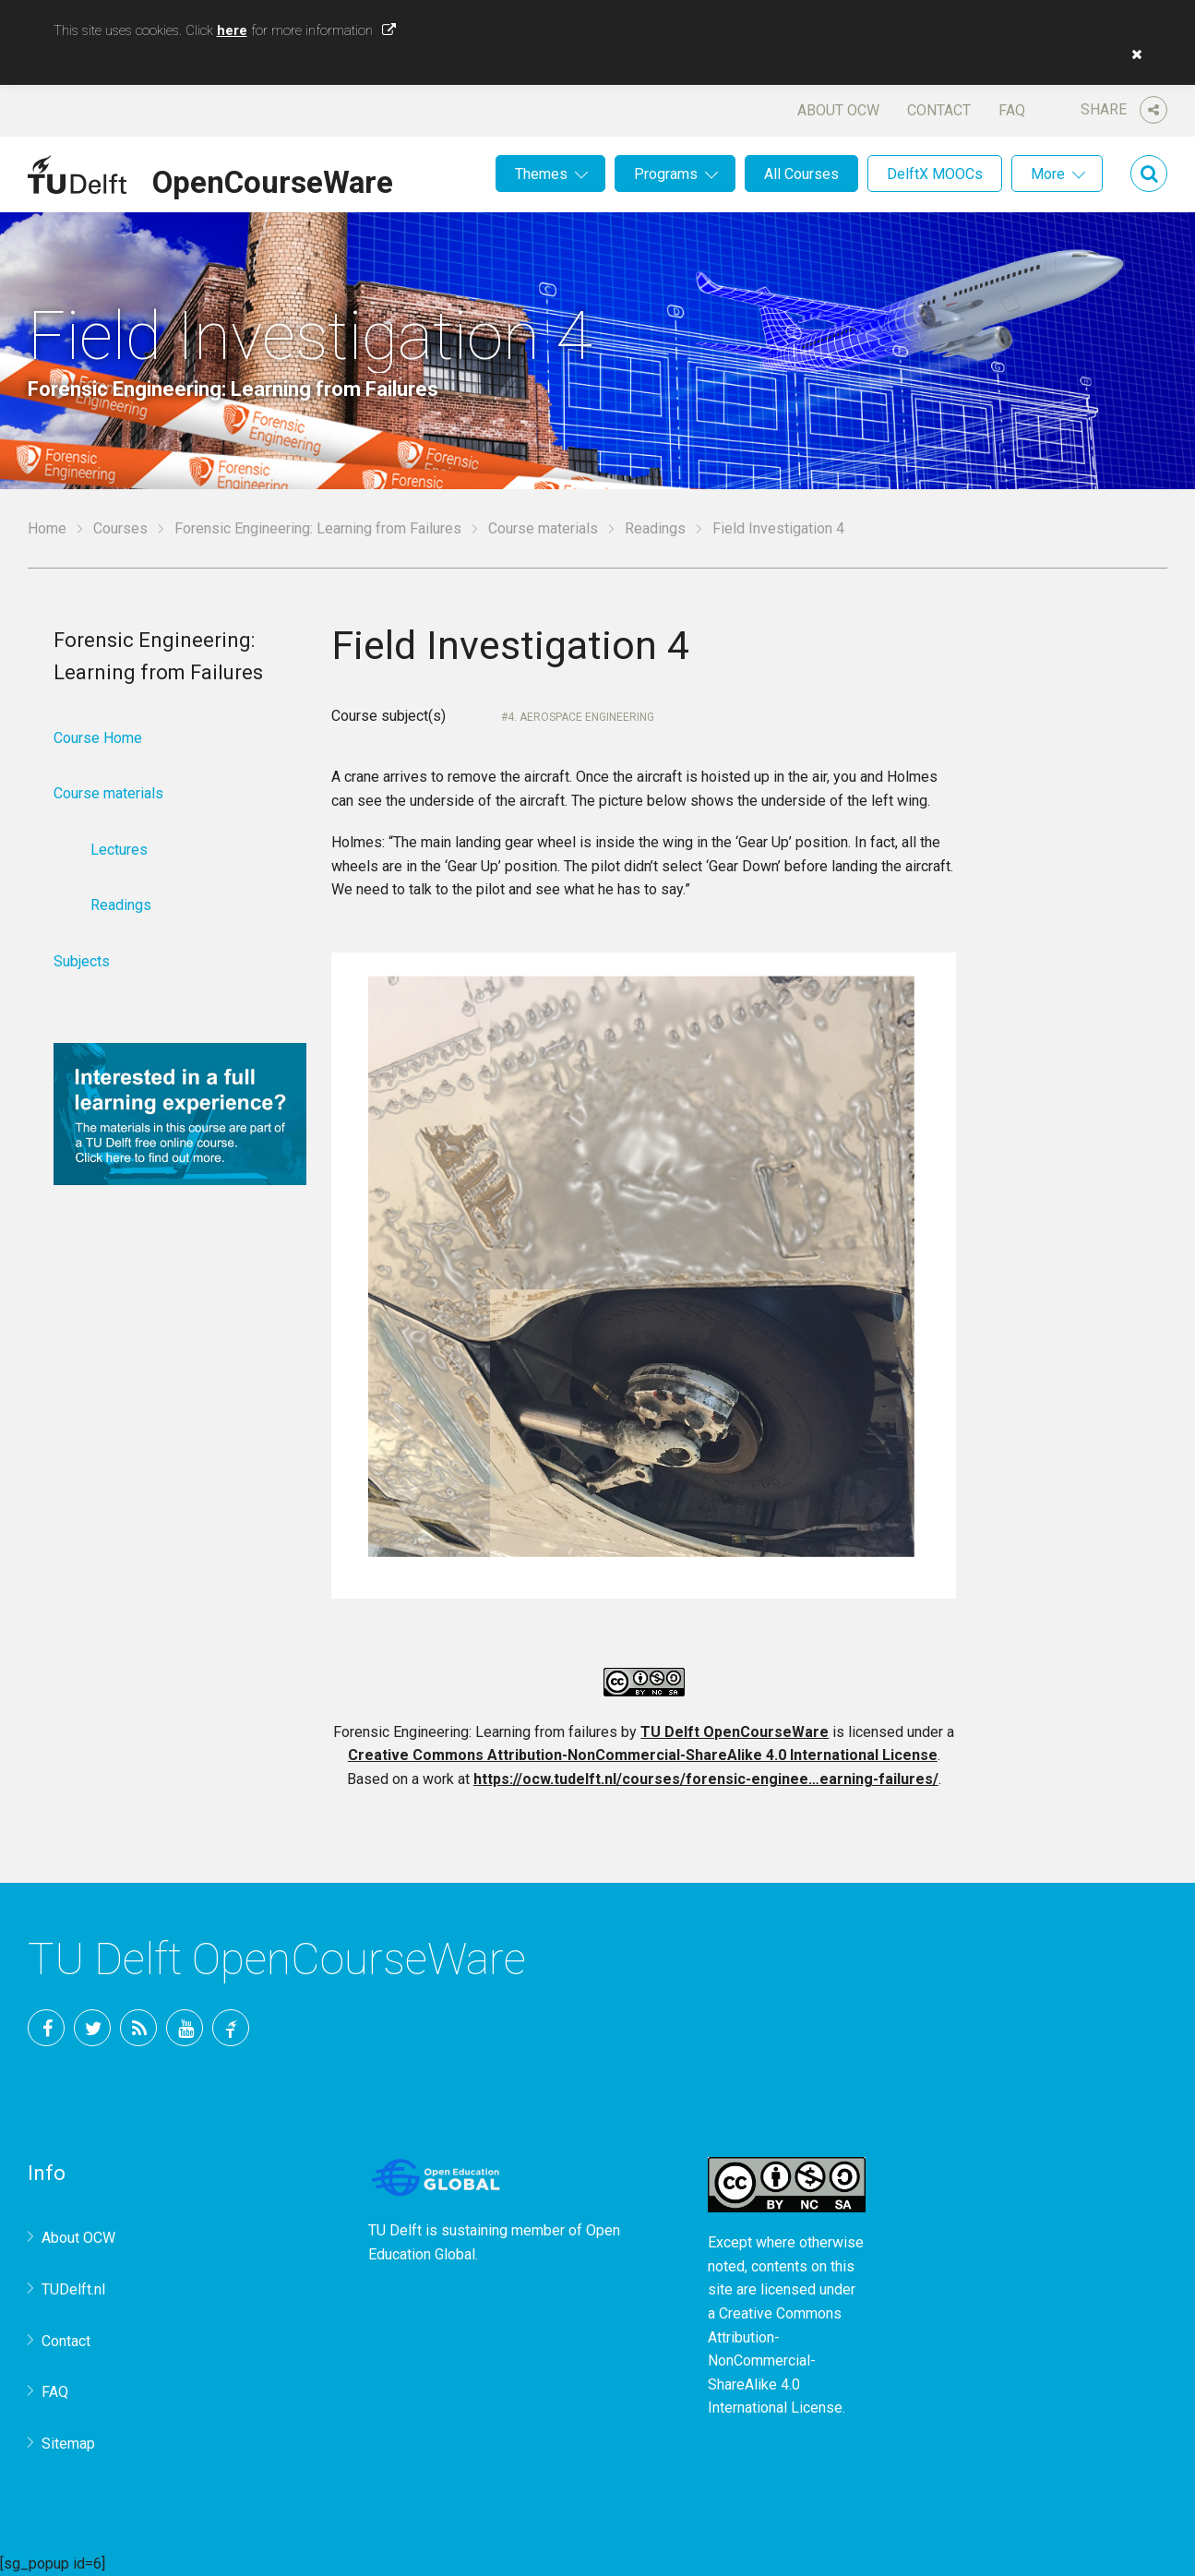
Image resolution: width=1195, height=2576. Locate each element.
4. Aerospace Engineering (581, 717)
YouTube (184, 2027)
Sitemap (68, 2443)
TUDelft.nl (73, 2289)
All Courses (801, 174)
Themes (541, 174)
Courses (120, 528)
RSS (138, 2027)
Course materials (543, 528)
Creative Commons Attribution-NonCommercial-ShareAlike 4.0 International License (643, 1755)
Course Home (98, 738)
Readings (655, 528)
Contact (939, 110)
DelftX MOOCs (935, 174)
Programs (666, 174)
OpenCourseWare (272, 179)
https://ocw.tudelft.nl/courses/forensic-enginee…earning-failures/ (705, 1779)
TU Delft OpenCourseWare (734, 1732)
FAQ (1011, 110)
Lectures (119, 849)
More (1048, 174)
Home (47, 528)
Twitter (92, 2027)
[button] (1132, 54)
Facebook (46, 2027)
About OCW (838, 110)
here (232, 30)
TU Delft (230, 2027)
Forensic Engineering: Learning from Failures (317, 528)
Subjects (82, 961)
